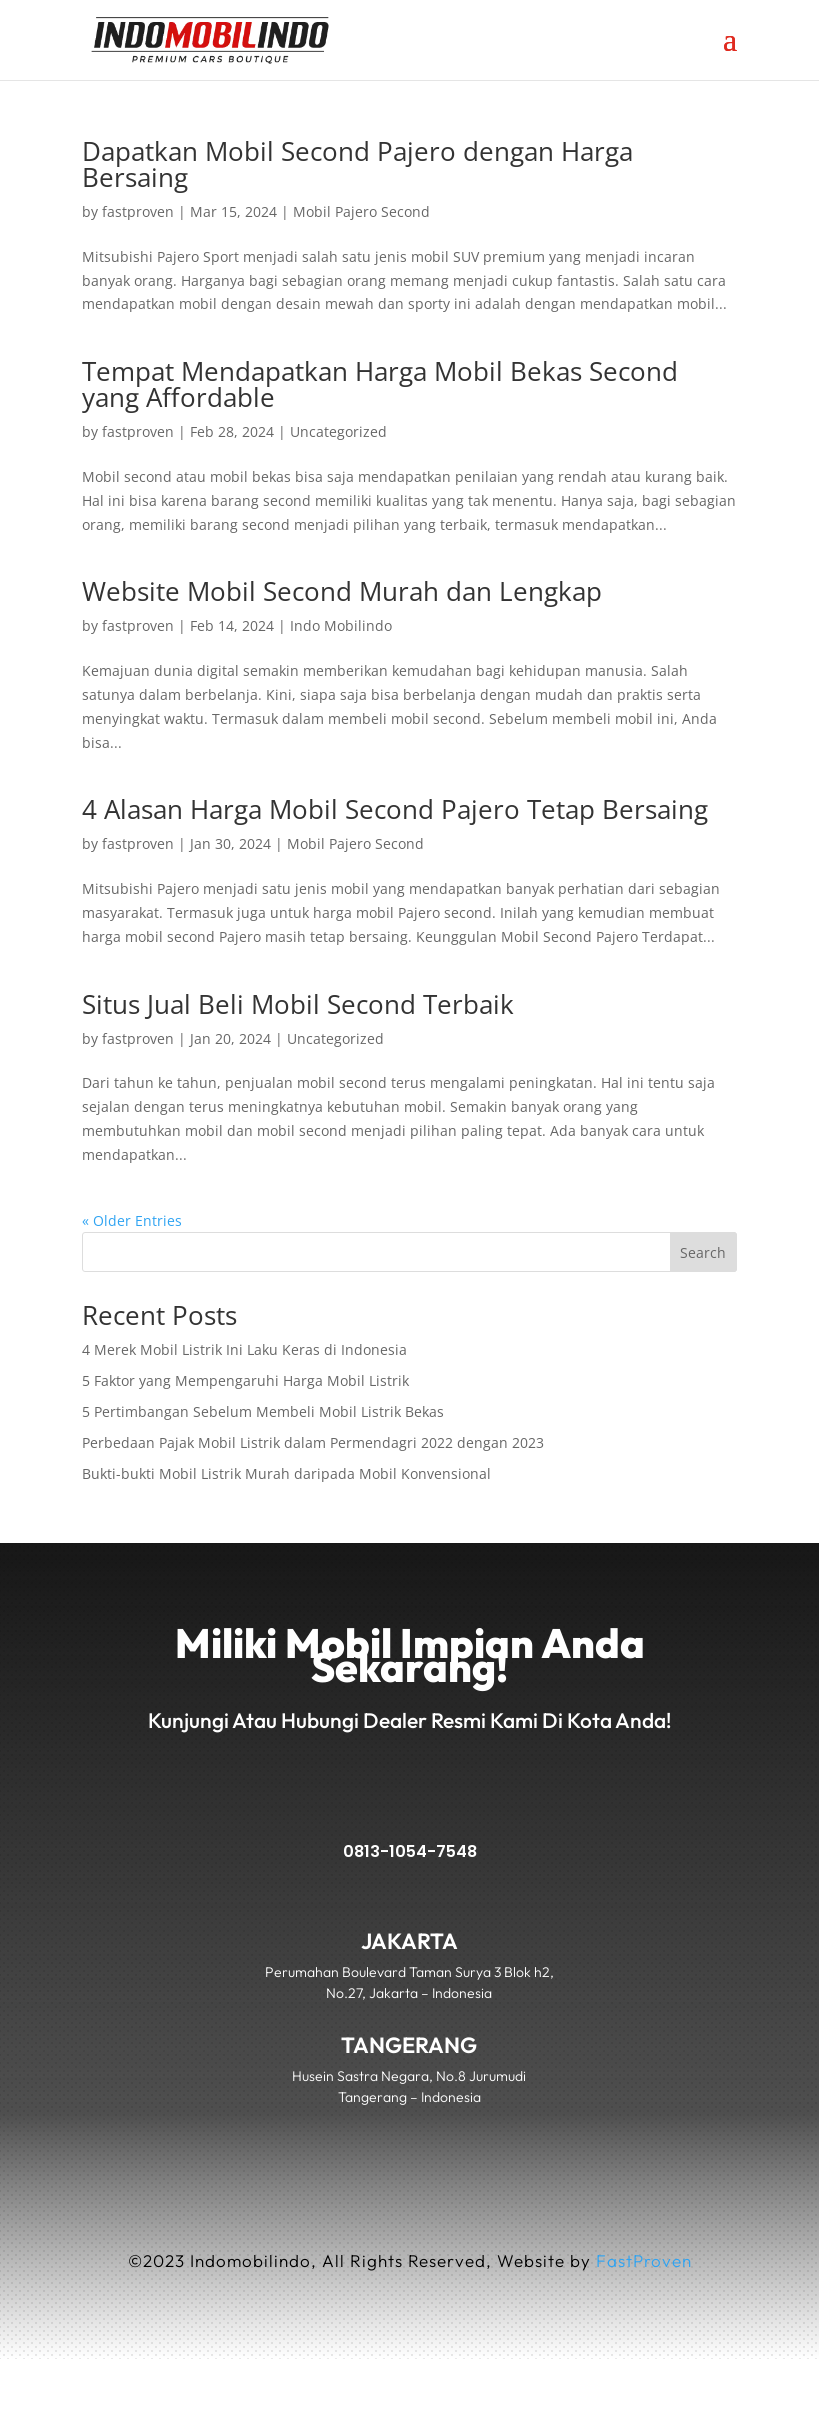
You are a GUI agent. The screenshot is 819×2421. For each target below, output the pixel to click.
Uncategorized (338, 431)
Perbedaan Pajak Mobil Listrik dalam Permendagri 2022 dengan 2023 (313, 1442)
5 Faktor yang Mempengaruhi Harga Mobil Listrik (245, 1380)
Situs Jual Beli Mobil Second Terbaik (298, 1004)
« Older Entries (132, 1220)
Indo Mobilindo (341, 625)
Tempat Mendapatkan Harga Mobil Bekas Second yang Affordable (380, 384)
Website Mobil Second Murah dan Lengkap (342, 591)
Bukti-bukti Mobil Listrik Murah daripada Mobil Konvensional (286, 1473)
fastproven (138, 211)
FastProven (644, 2260)
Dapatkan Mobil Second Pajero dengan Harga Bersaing (357, 164)
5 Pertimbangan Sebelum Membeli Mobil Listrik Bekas (263, 1411)
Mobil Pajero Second (361, 211)
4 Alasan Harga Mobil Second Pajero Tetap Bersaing (395, 809)
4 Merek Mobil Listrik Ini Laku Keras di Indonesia (244, 1349)
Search (703, 1252)
